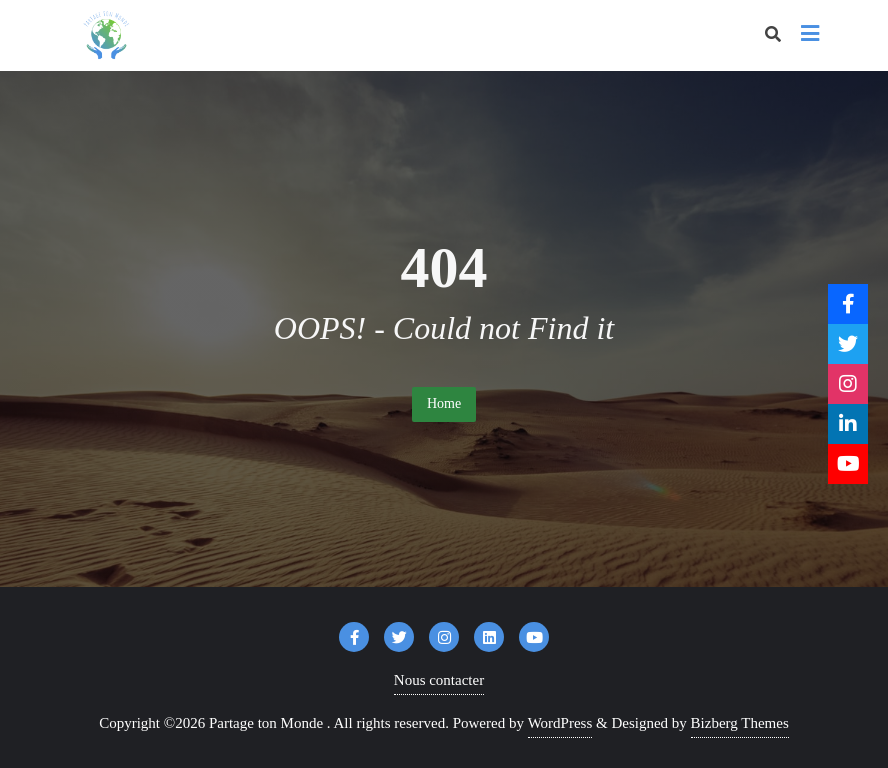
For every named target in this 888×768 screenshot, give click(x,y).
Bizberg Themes (740, 723)
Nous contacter (439, 680)
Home (444, 403)
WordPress (560, 723)
